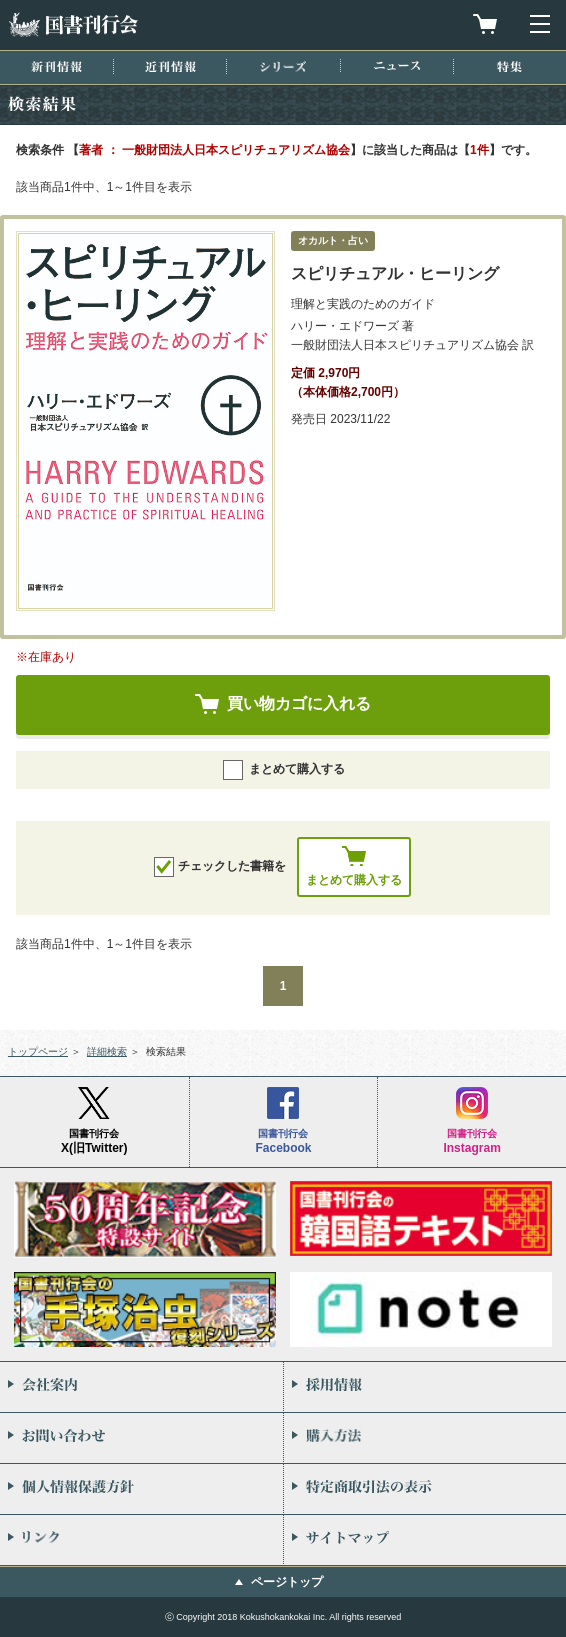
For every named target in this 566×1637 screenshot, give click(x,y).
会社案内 (141, 1387)
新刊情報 (56, 66)
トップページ (38, 1051)
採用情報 (425, 1387)
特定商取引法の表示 (425, 1489)
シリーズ (283, 66)
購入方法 (425, 1438)
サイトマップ (425, 1540)
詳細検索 (107, 1051)
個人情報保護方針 (141, 1489)
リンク (141, 1540)
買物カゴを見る (485, 24)
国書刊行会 (73, 24)
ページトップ (287, 1582)
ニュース (397, 65)
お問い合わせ (141, 1438)
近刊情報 (170, 66)
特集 (509, 66)
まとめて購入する (284, 770)
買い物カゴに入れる (299, 703)
